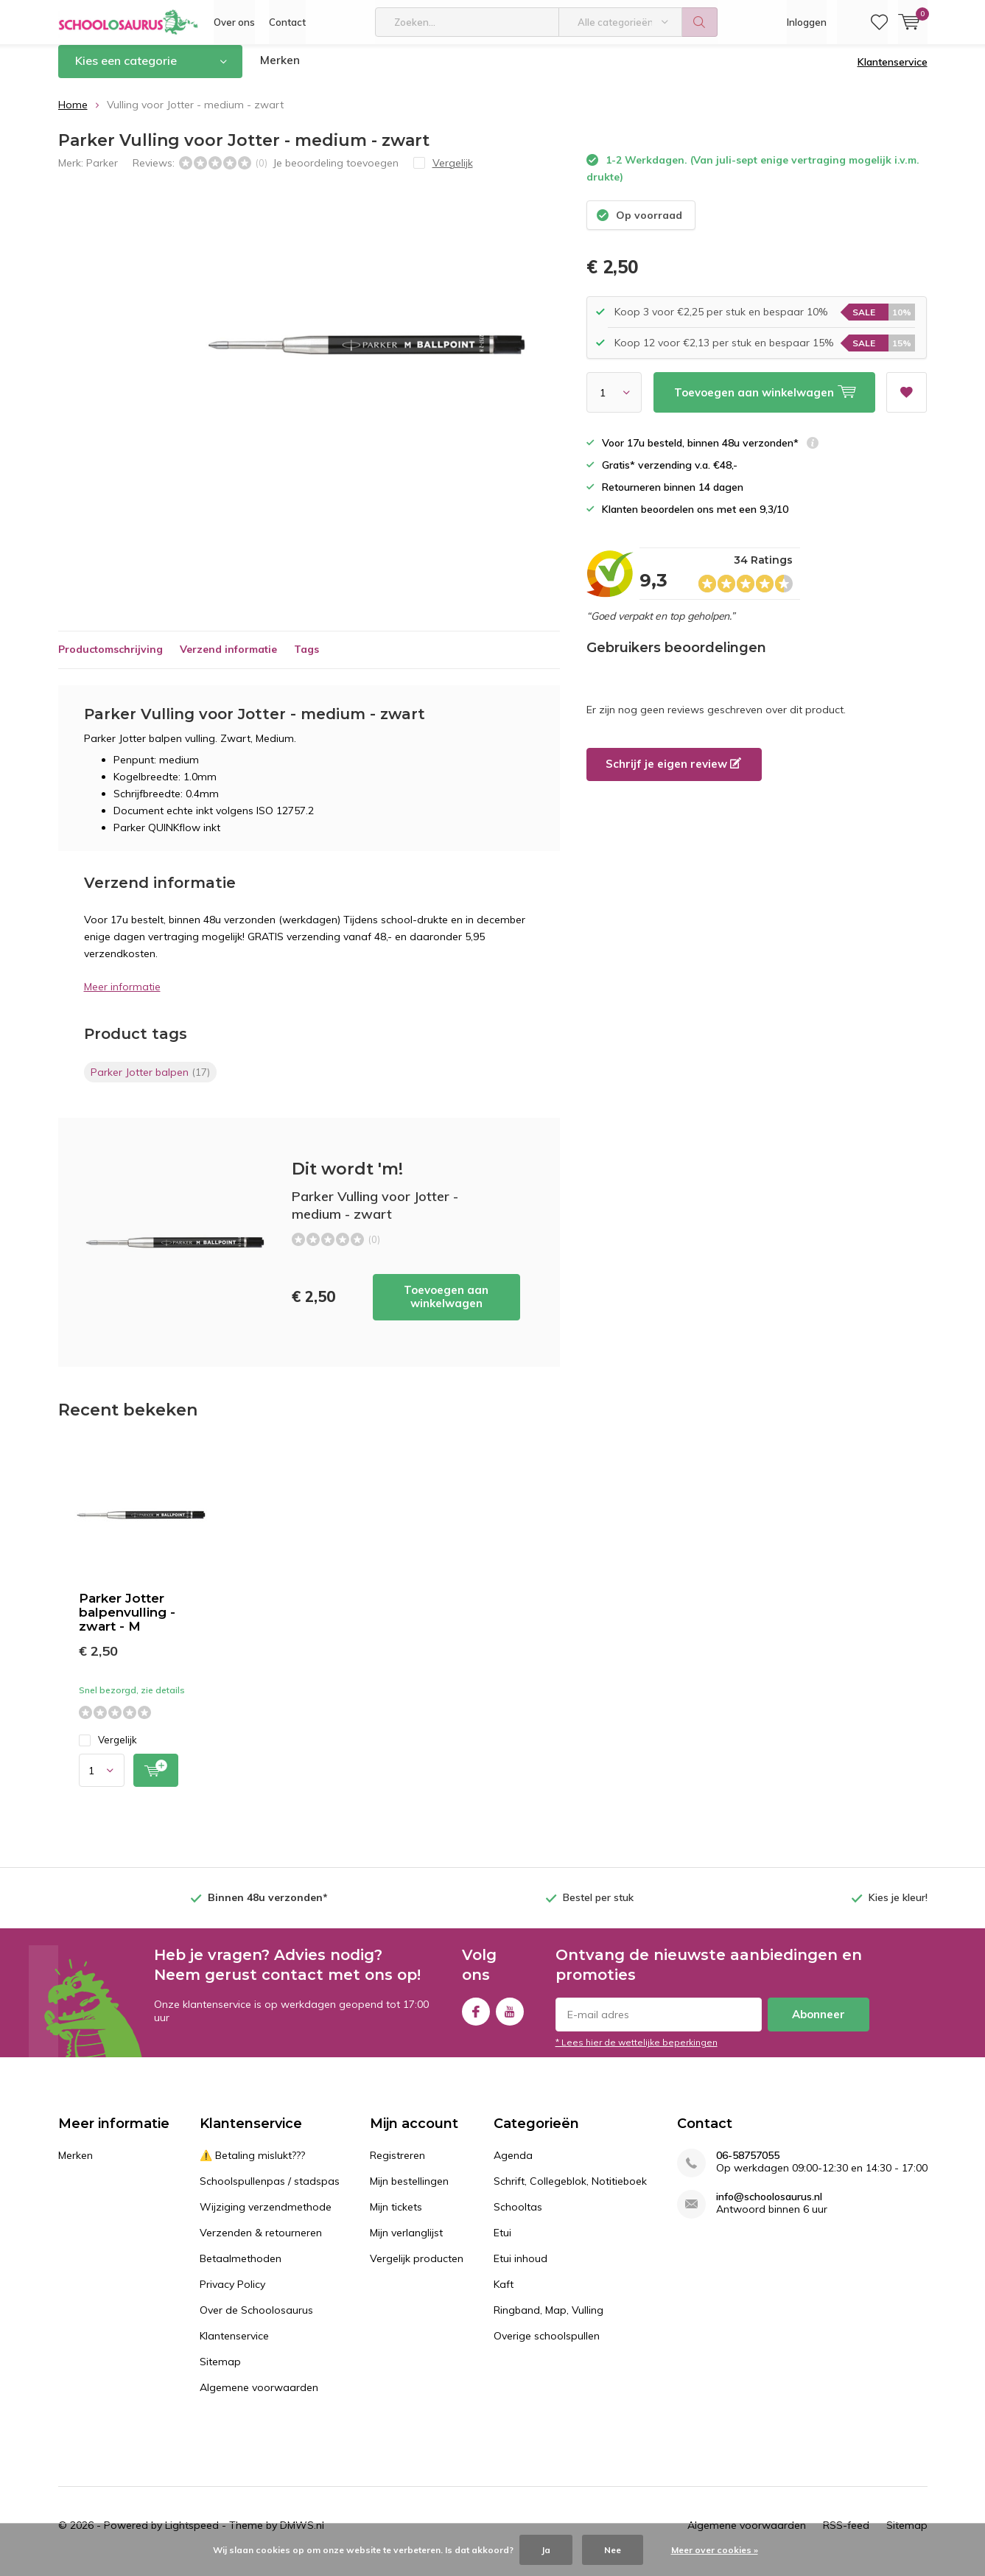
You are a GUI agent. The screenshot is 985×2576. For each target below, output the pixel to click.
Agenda (513, 2166)
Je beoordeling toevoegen (336, 173)
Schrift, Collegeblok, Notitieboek (570, 2192)
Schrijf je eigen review (673, 775)
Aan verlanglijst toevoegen (906, 398)
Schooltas (518, 2218)
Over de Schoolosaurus (256, 2321)
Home (73, 115)
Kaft (503, 2295)
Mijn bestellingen (409, 2192)
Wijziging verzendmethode (266, 2218)
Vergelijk (108, 1751)
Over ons (234, 22)
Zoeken (700, 22)
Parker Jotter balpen (150, 1083)
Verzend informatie (228, 660)
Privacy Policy (232, 2295)
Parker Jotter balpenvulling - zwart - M (127, 1623)
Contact (287, 22)
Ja (545, 2549)
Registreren (397, 2166)
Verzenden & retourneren (261, 2243)
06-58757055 (747, 2166)
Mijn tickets (396, 2218)
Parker (102, 173)
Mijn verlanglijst (406, 2243)
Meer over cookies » (714, 2549)
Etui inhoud (520, 2269)
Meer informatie (122, 997)
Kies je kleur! (898, 1908)
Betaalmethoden (240, 2269)
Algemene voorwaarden (259, 2398)
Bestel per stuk (598, 1908)
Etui (502, 2243)
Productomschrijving (110, 660)
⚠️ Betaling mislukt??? (252, 2166)
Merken (280, 71)
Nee (612, 2549)
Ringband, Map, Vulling (548, 2321)
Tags (306, 660)
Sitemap (220, 2372)
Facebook (476, 2019)
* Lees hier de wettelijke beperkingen (636, 2053)
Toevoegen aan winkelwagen (446, 1307)
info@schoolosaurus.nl (769, 2208)
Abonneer (818, 2025)
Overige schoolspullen (547, 2346)
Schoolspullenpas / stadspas (270, 2192)
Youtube (510, 2019)
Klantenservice (893, 73)
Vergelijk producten (416, 2269)
